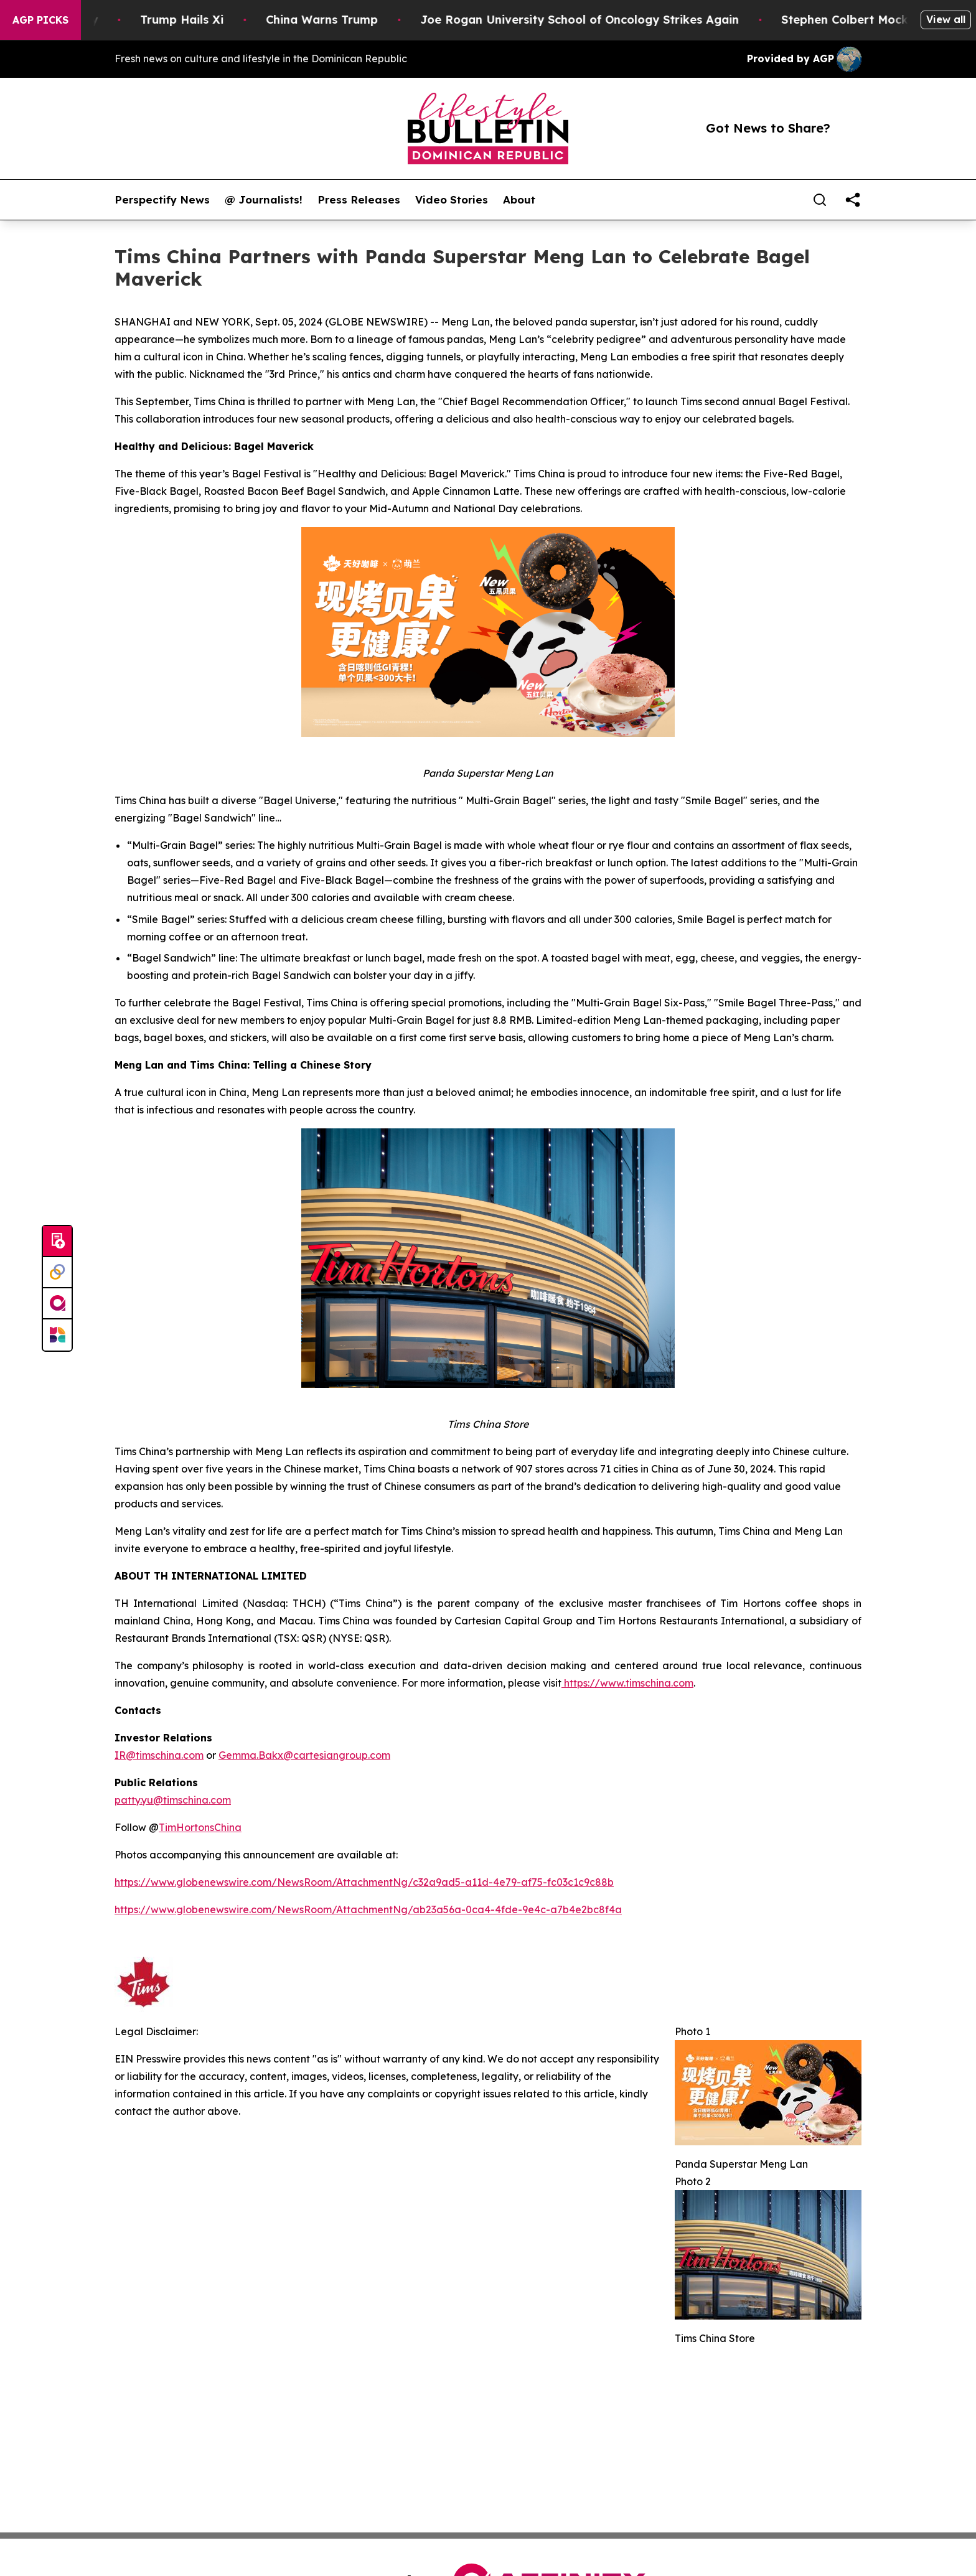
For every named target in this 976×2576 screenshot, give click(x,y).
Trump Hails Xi (197, 19)
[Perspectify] (57, 1272)
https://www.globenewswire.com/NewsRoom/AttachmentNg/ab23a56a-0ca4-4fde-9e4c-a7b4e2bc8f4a (368, 1909)
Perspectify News (162, 200)
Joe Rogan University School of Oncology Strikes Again (595, 19)
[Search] (820, 199)
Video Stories (451, 200)
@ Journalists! (264, 200)
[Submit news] (57, 1241)
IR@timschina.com (159, 1755)
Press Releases (358, 200)
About (519, 200)
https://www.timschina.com (627, 1683)
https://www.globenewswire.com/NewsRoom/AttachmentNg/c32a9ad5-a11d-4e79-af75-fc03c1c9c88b (364, 1882)
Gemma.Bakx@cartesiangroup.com (304, 1755)
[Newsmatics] (57, 1335)
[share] (852, 199)
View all (945, 19)
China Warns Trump (337, 19)
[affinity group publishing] (57, 1303)
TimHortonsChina (200, 1827)
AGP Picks (40, 20)
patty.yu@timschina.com (173, 1800)
